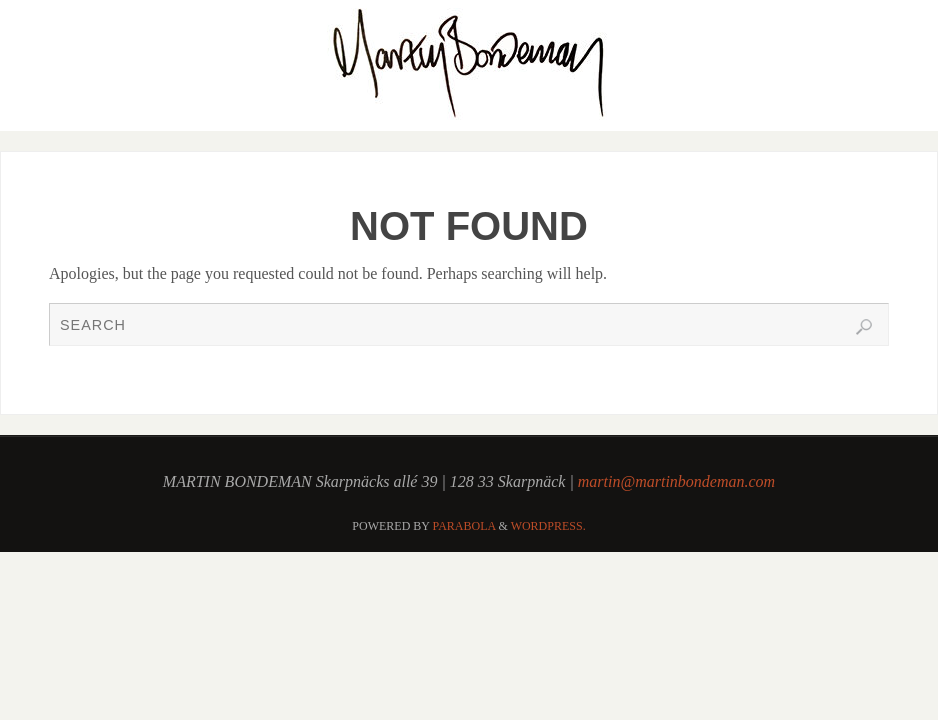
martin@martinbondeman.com (676, 481)
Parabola (464, 526)
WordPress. (548, 526)
